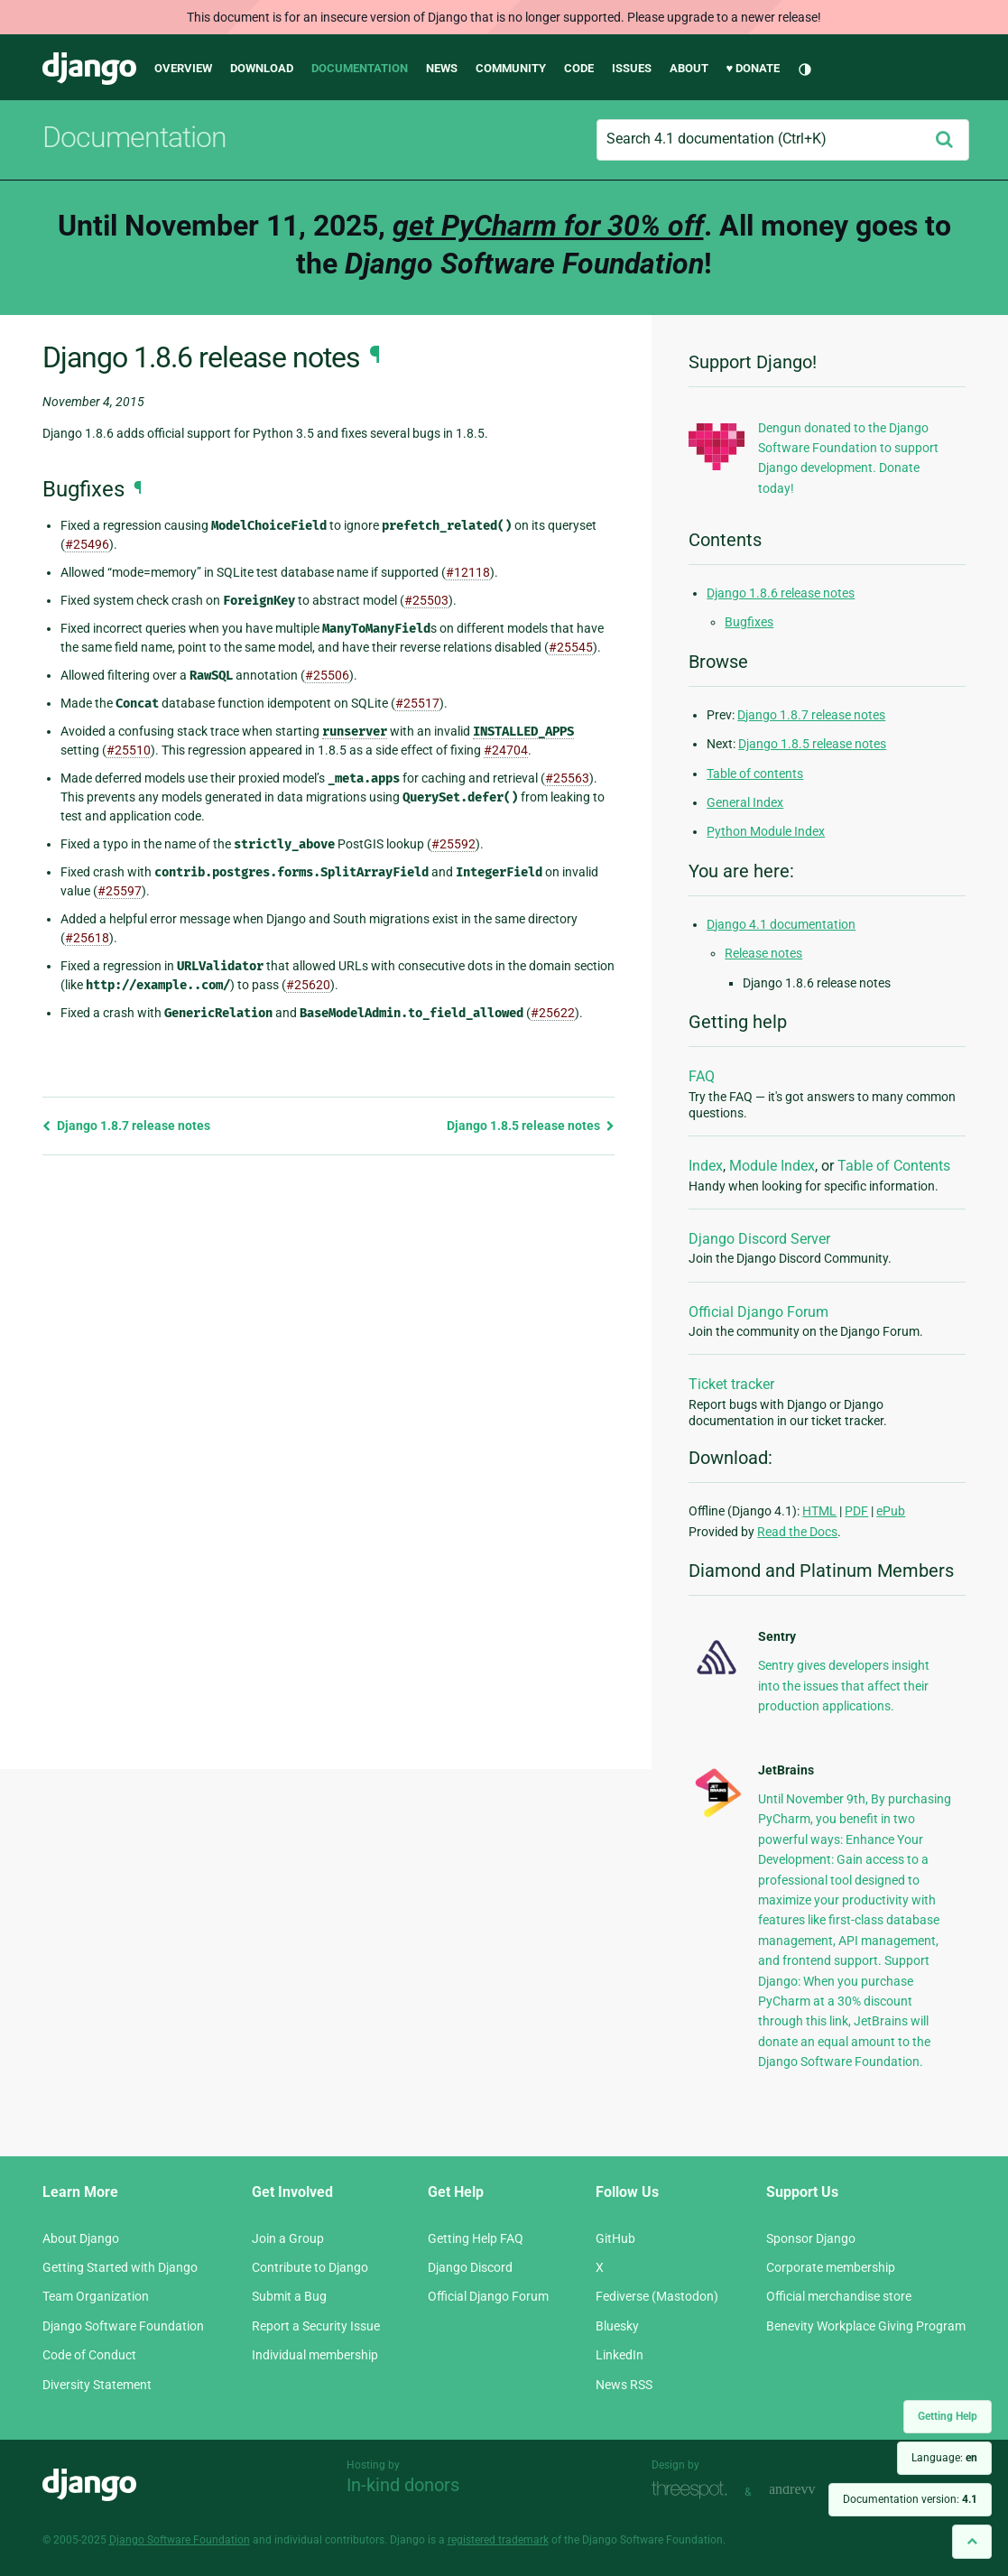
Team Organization (95, 2296)
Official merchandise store (838, 2296)
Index (706, 1165)
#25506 (327, 675)
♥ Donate (753, 68)
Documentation (359, 68)
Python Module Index (766, 831)
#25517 (417, 703)
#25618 (87, 938)
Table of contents (755, 773)
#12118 (468, 572)
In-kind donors (403, 2485)
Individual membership (315, 2355)
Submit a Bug (289, 2296)
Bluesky (617, 2326)
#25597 (119, 891)
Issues (632, 68)
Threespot (694, 2490)
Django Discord (470, 2267)
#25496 (87, 544)
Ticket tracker (731, 1384)
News (442, 68)
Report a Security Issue (316, 2326)
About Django (80, 2238)
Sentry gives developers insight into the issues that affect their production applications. (843, 1685)
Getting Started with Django (120, 2267)
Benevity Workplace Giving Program (866, 2326)
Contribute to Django (310, 2267)
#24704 (506, 750)
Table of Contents (893, 1165)
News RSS (624, 2384)
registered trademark (498, 2540)
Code (579, 68)
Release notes (763, 953)
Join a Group (288, 2238)
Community (511, 68)
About (689, 68)
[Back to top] (972, 2541)
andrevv (812, 2490)
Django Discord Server (759, 1238)
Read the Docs (797, 1531)
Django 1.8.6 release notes (781, 593)
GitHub (615, 2238)
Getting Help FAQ (475, 2238)
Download (261, 68)
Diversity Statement (97, 2384)
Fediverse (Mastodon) (657, 2296)
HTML (819, 1511)
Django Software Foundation (123, 2326)
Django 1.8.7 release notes (126, 1125)
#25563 (567, 778)
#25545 (571, 647)
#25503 (426, 600)
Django (89, 68)
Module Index (772, 1165)
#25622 (553, 1012)
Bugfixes (749, 622)
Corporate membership (830, 2267)
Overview (183, 68)
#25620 (308, 985)
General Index (745, 802)
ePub (890, 1511)
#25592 (453, 844)
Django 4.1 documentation (781, 924)
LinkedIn (619, 2355)
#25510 (128, 750)
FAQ (702, 1076)
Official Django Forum (758, 1311)
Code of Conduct (89, 2355)
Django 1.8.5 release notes (531, 1125)
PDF (856, 1511)
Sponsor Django (810, 2238)
